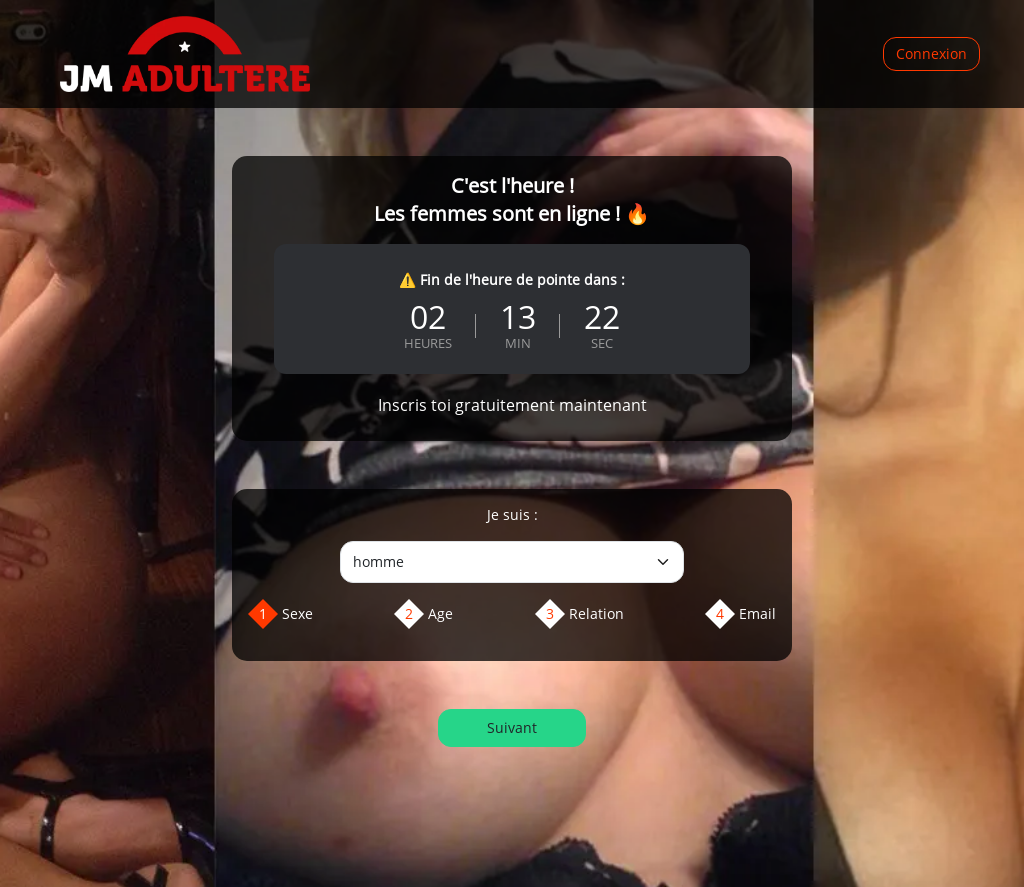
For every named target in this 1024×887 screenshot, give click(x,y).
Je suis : (512, 514)
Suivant (512, 727)
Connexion (931, 53)
